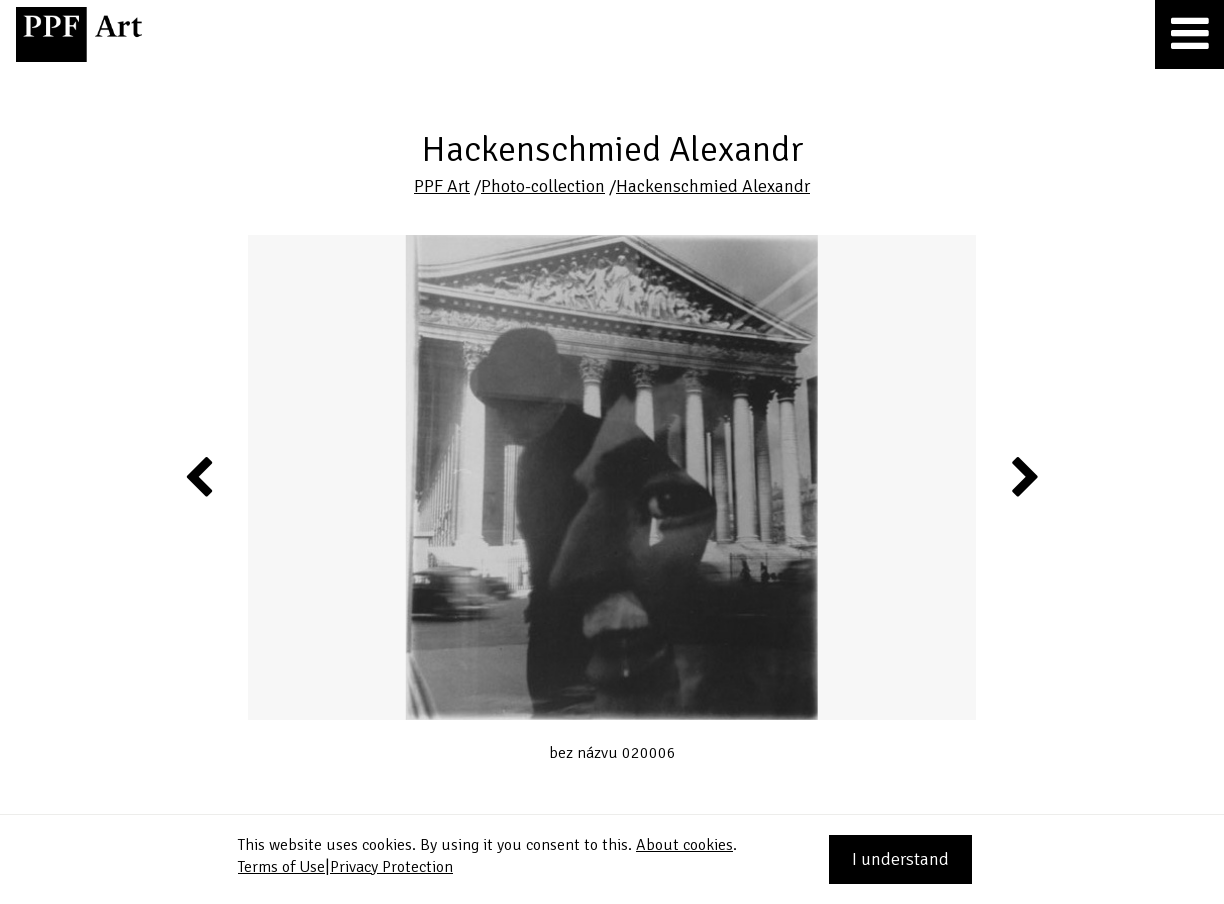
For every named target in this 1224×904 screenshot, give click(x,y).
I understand (900, 859)
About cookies (684, 845)
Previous (200, 476)
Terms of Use (281, 867)
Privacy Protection (391, 867)
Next (1023, 476)
